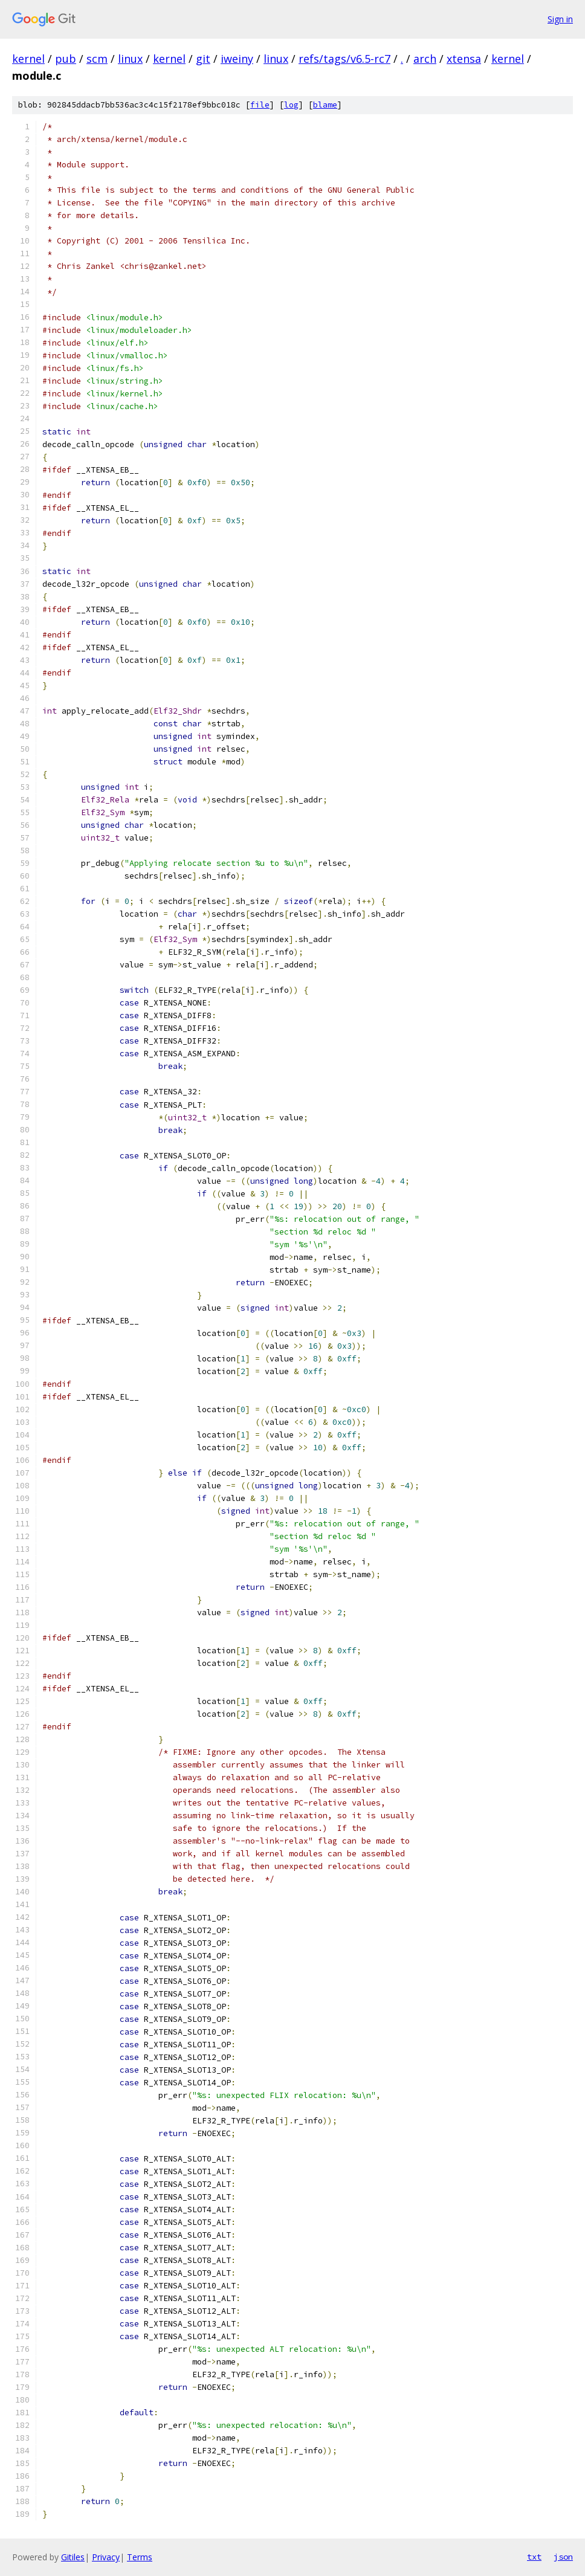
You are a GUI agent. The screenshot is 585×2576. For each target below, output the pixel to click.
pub (65, 58)
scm (97, 58)
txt (534, 2556)
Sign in (560, 19)
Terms (139, 2557)
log (291, 105)
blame (325, 105)
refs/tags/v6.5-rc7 (344, 58)
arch (424, 58)
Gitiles (73, 2557)
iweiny (237, 58)
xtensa (464, 58)
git (203, 58)
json (563, 2556)
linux (130, 58)
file (260, 105)
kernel (28, 58)
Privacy (106, 2557)
